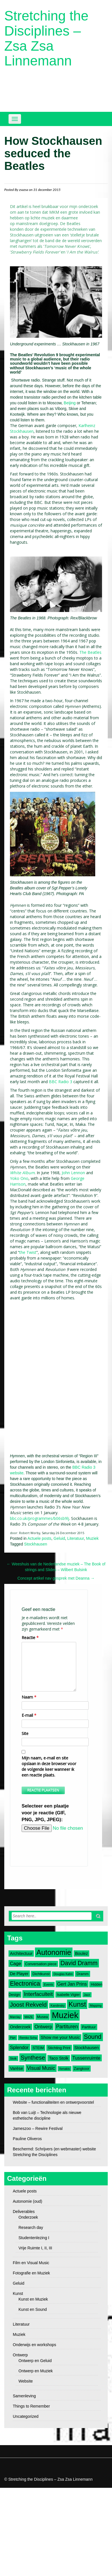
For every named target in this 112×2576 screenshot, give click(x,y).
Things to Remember (31, 2406)
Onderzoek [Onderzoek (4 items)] (20, 2027)
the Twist (27, 1252)
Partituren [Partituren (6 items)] (67, 2026)
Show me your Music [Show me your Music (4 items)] (60, 2037)
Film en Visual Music (31, 2262)
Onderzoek (28, 2217)
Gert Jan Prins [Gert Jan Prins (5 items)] (72, 1983)
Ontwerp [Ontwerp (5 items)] (43, 2026)
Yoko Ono (19, 1178)
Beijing (70, 403)
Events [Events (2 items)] (48, 1984)
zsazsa (23, 189)
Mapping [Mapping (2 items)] (95, 2005)
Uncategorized (25, 2416)
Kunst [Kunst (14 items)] (77, 2004)
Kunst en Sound (32, 2309)
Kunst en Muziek (33, 2299)
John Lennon (73, 1172)
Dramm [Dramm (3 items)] (82, 1974)
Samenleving (24, 2396)
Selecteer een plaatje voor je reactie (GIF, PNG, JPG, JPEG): (45, 1812)
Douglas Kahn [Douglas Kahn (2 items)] (62, 1974)
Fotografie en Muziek (31, 2273)
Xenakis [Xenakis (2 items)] (64, 2068)
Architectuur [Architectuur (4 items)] (21, 1953)
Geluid (59, 1538)
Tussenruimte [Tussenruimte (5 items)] (86, 2057)
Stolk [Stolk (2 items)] (13, 2058)
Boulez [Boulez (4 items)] (81, 1953)
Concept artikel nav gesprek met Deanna (56, 1578)
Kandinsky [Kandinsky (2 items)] (58, 2005)
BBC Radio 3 (60, 1081)
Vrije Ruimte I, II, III (35, 2248)
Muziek (92, 1538)
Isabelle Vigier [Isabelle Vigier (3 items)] (68, 1994)
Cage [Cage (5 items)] (15, 1963)
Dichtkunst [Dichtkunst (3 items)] (40, 1974)
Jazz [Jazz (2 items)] (87, 1994)
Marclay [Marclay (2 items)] (15, 2017)
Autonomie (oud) (27, 2201)
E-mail (29, 1715)
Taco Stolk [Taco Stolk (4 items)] (58, 2058)
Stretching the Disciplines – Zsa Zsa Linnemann (46, 38)
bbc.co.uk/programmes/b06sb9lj (39, 1518)
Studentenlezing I (33, 2237)
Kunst (18, 2293)
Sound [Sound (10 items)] (92, 2036)
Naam (29, 1697)
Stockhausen (35, 1544)
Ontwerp (20, 2355)
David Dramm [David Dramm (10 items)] (79, 1963)
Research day (30, 2227)
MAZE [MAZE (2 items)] (28, 2017)
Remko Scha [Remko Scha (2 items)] (28, 2037)
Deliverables (24, 2211)
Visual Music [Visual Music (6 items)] (41, 2068)
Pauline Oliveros (27, 2138)
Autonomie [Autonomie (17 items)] (53, 1952)
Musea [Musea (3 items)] (42, 2017)
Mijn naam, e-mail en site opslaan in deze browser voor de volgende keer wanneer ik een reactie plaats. (49, 1766)
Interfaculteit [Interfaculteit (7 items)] (38, 1994)
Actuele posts (39, 1538)
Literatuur (75, 1538)
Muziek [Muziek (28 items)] (65, 2015)
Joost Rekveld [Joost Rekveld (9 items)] (28, 2004)
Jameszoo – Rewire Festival (38, 2128)
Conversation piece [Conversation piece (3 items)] (41, 1964)
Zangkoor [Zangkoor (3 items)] (82, 2068)
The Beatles (90, 652)
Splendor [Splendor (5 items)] (19, 2047)
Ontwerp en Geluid (35, 2360)
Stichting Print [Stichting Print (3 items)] (59, 2048)
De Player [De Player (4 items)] (19, 1973)
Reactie (30, 1637)
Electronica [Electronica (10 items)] (25, 1983)
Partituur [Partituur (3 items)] (89, 2027)
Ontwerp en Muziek (35, 2371)
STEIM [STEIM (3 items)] (38, 2048)
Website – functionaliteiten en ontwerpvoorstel (53, 2102)
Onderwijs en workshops (34, 2344)
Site (25, 1733)
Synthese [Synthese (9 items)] (33, 2057)
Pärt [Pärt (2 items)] (13, 2037)
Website (25, 2381)
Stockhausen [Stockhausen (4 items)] (86, 2047)
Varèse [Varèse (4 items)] (16, 2068)
